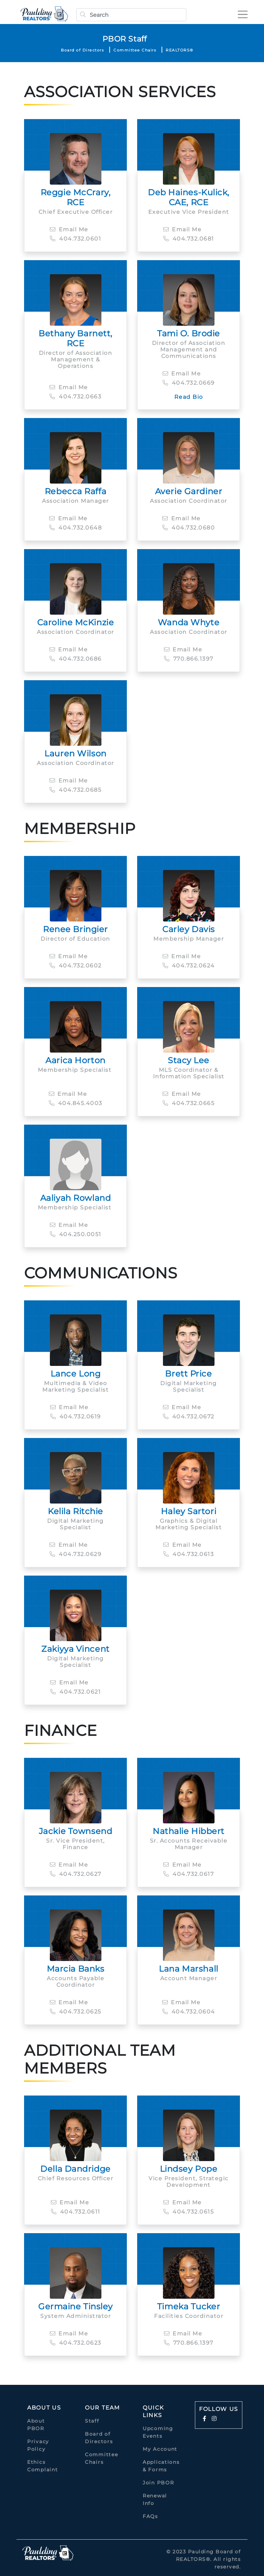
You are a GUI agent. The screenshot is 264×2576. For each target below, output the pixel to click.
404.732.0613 (188, 1554)
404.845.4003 (75, 1103)
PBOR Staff (124, 39)
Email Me (69, 229)
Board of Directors (82, 50)
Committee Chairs (134, 50)
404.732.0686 (76, 658)
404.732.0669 (189, 383)
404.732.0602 (76, 965)
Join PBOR (158, 2483)
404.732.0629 (75, 1554)
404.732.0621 (75, 1692)
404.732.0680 (188, 527)
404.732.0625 (75, 2011)
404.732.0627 (75, 1874)
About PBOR (36, 2425)
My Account (160, 2449)
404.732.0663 (75, 396)
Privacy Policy (38, 2445)
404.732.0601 (75, 238)
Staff (92, 2421)
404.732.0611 (75, 2211)
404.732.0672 (188, 1416)
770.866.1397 (188, 658)
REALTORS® (180, 50)
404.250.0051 (75, 1234)
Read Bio (188, 397)
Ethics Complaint (42, 2466)
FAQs (150, 2516)
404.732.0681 (188, 238)
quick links (153, 2411)
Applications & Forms (161, 2466)
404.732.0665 (188, 1103)
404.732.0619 (75, 1416)
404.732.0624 (189, 965)
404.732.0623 (75, 2343)
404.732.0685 (75, 790)
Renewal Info (155, 2499)
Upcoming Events (158, 2432)
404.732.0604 (188, 2011)
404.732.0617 (188, 1874)
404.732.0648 (75, 527)
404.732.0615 (188, 2211)
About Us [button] (44, 2407)
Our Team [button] (102, 2407)
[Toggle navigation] (241, 14)
